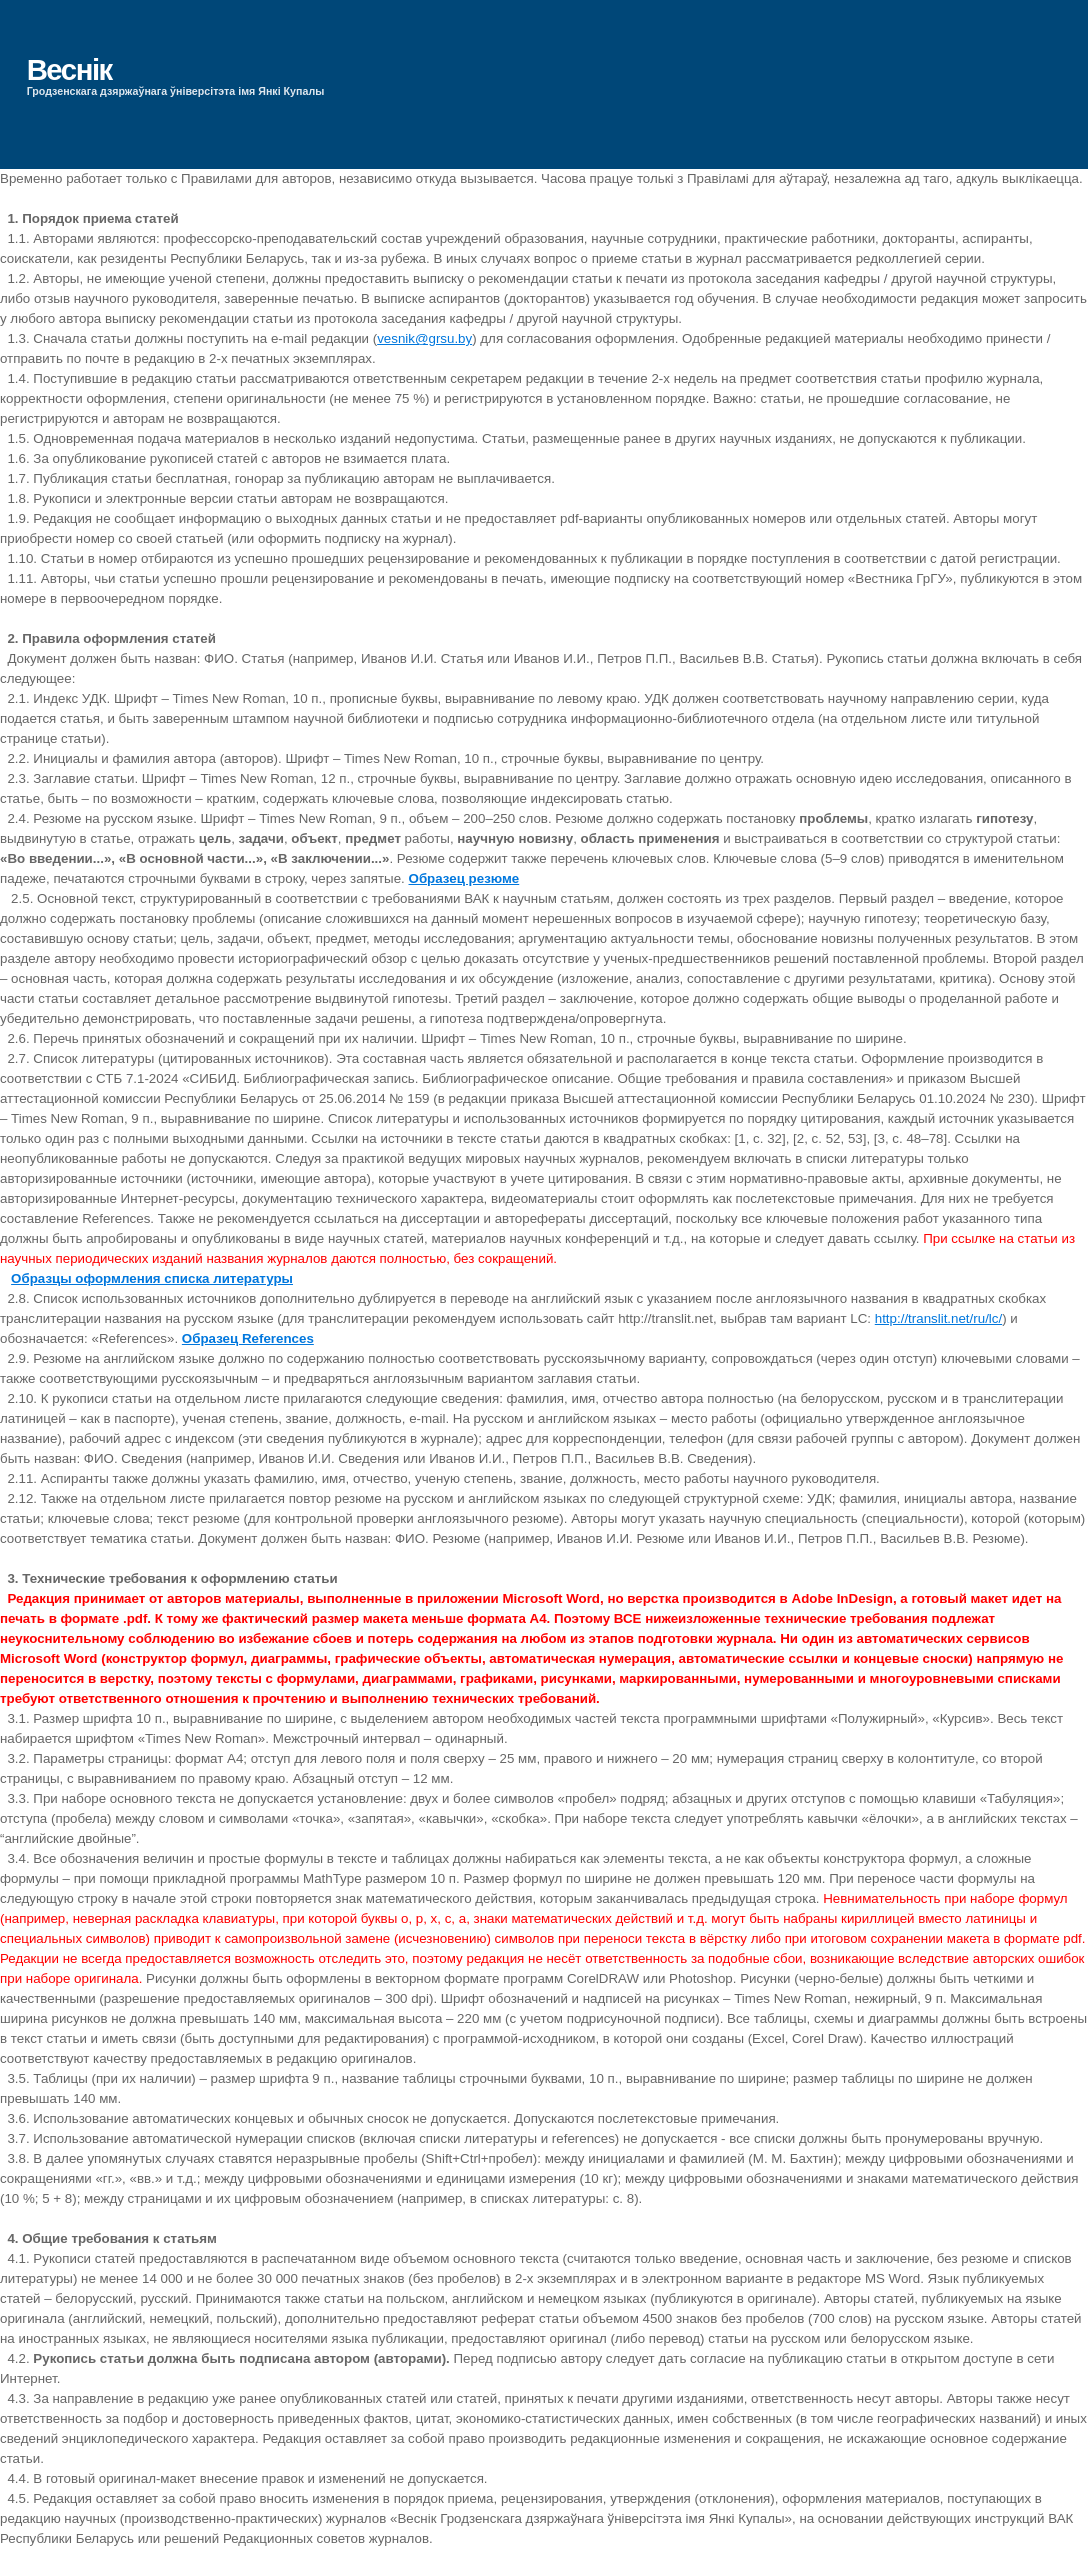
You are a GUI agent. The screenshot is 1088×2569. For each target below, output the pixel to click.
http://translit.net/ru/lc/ (938, 1318)
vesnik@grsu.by (424, 338)
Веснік (69, 69)
